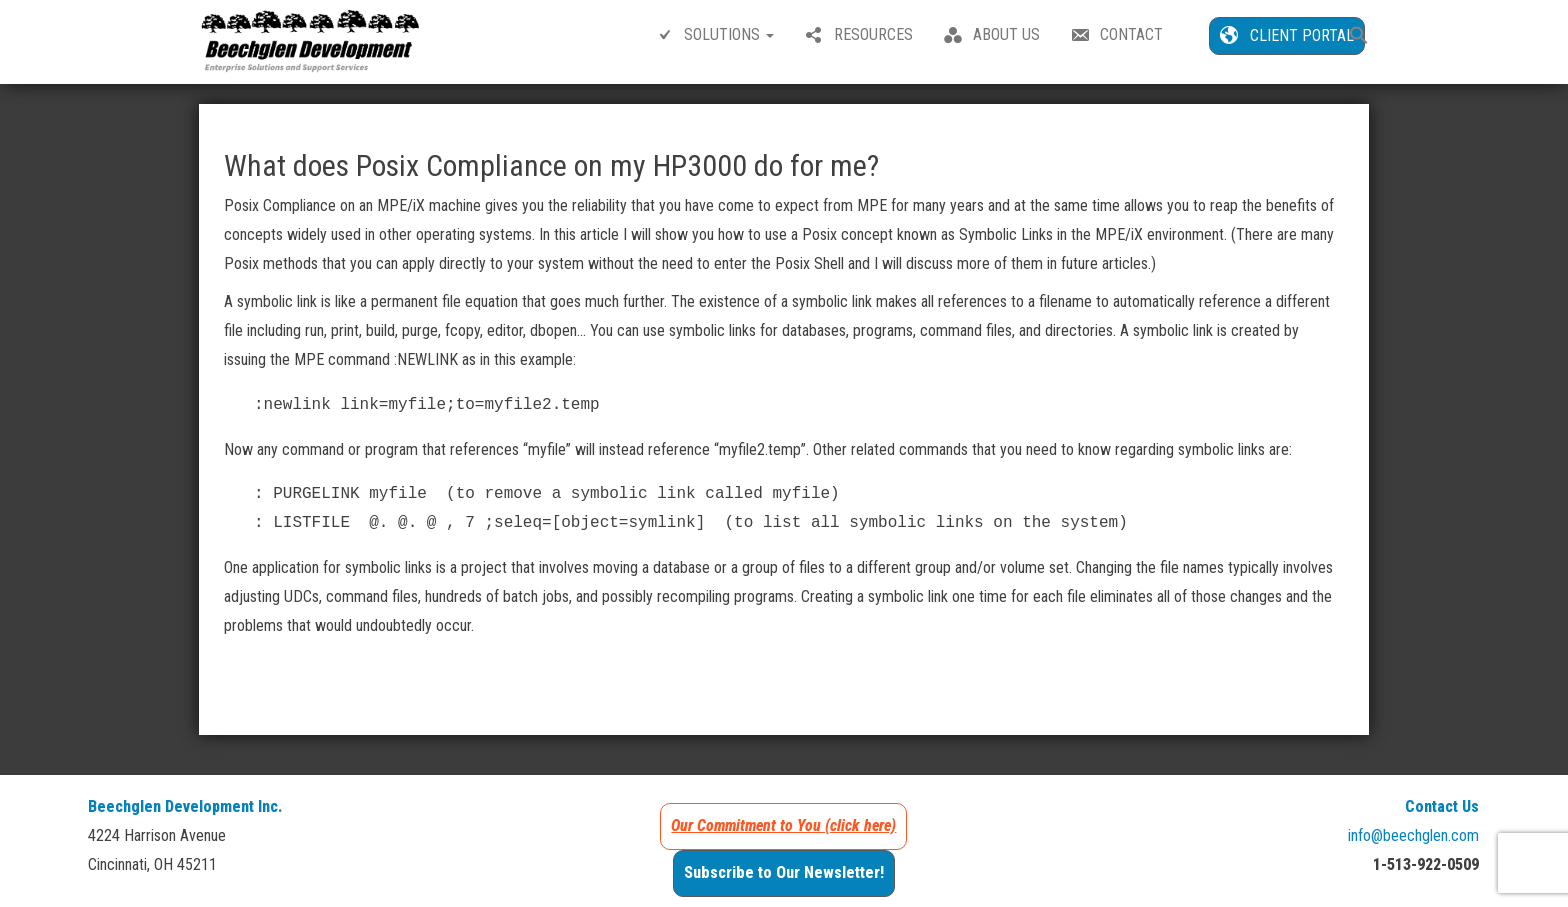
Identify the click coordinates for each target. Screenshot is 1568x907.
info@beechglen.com (1413, 835)
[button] (1359, 37)
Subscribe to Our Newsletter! (784, 872)
